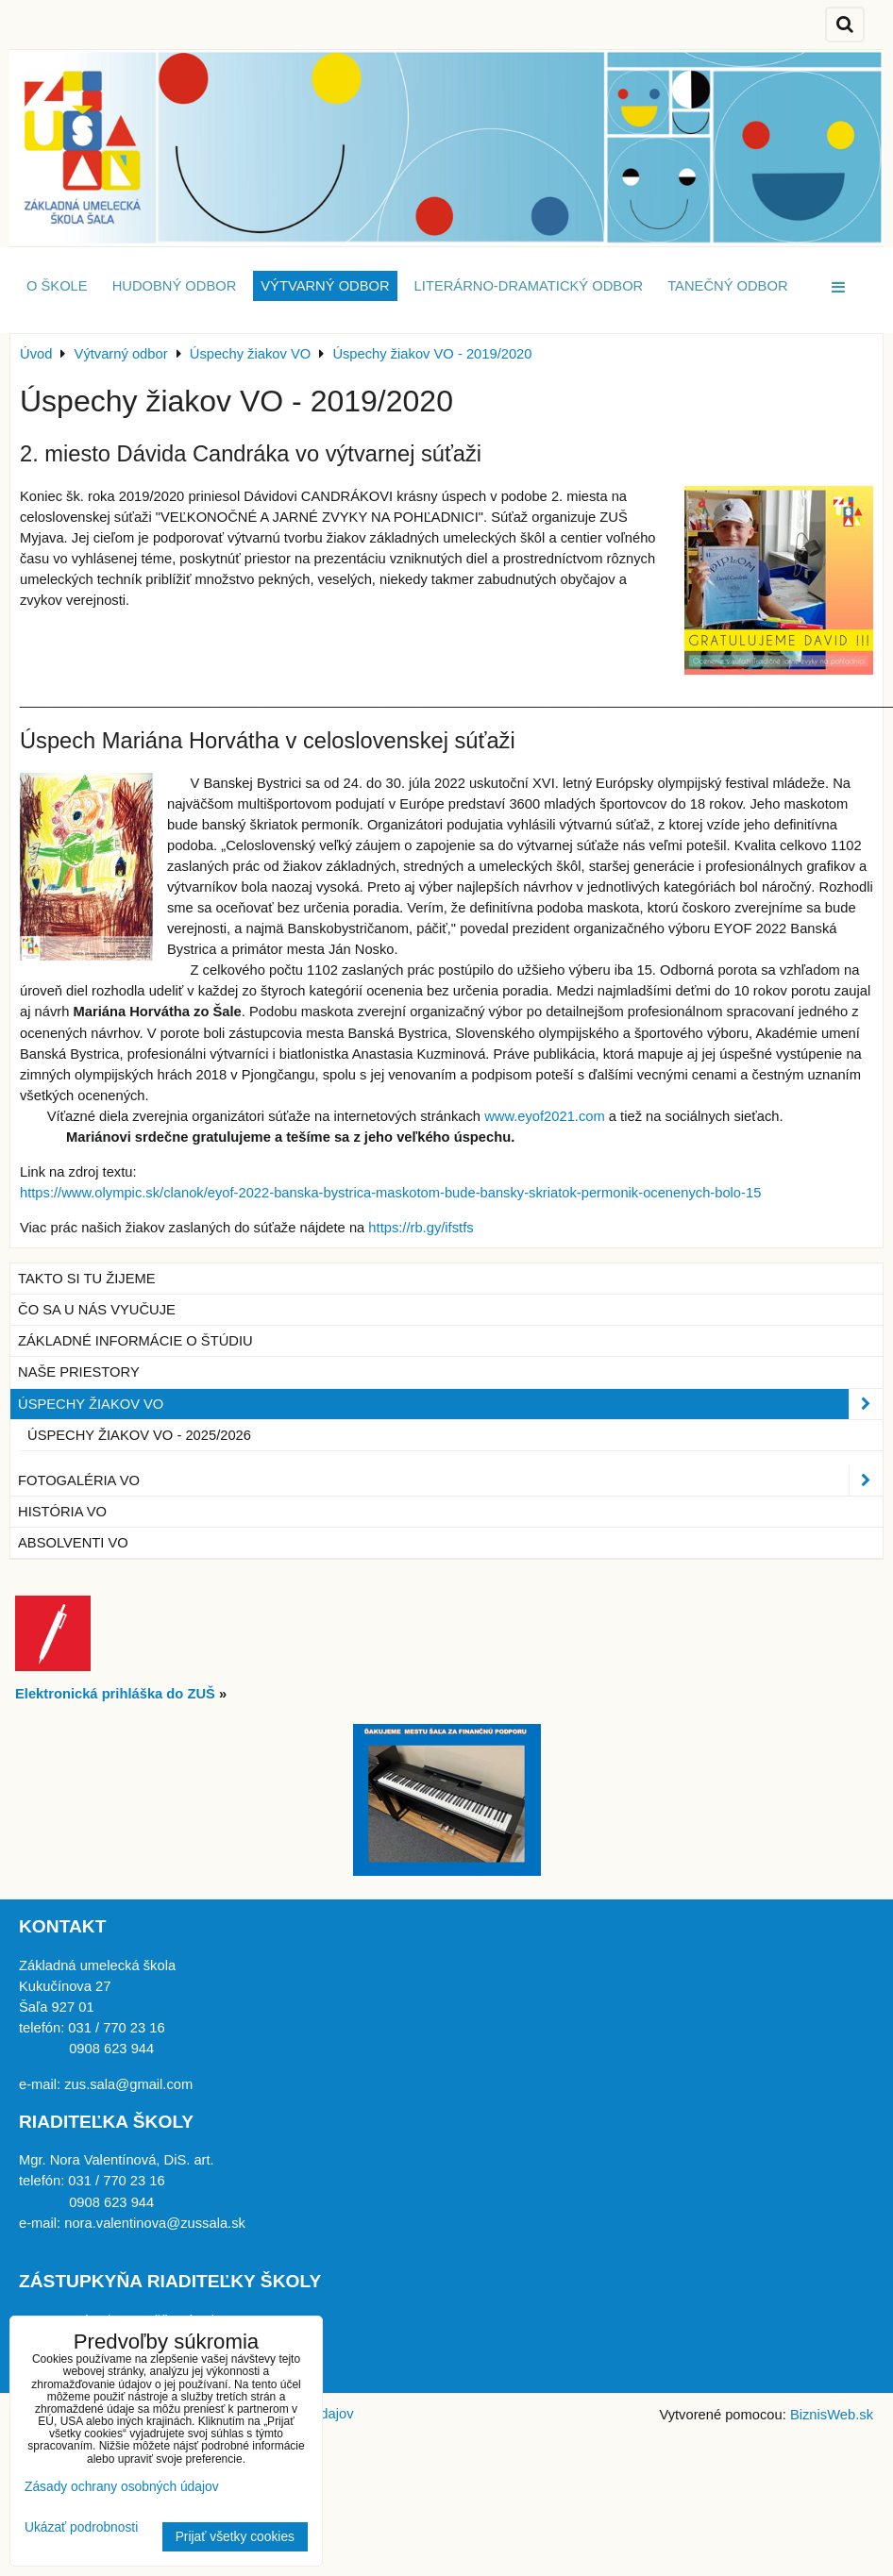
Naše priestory (79, 1372)
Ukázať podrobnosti (81, 2527)
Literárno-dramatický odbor (529, 285)
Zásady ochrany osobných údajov (122, 2487)
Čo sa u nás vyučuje (97, 1309)
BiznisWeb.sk (831, 2414)
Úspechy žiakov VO (450, 1404)
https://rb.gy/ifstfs (420, 1227)
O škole (57, 285)
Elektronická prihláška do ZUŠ (115, 1693)
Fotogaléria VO (450, 1480)
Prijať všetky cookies (235, 2537)
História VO (62, 1511)
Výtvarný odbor (325, 285)
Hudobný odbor (174, 285)
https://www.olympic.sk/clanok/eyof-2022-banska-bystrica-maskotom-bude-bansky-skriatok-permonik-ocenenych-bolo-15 (390, 1192)
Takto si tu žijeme (87, 1278)
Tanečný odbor (727, 285)
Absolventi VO (73, 1542)
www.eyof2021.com (544, 1116)
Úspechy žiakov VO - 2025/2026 (139, 1435)
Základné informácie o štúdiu (135, 1340)
